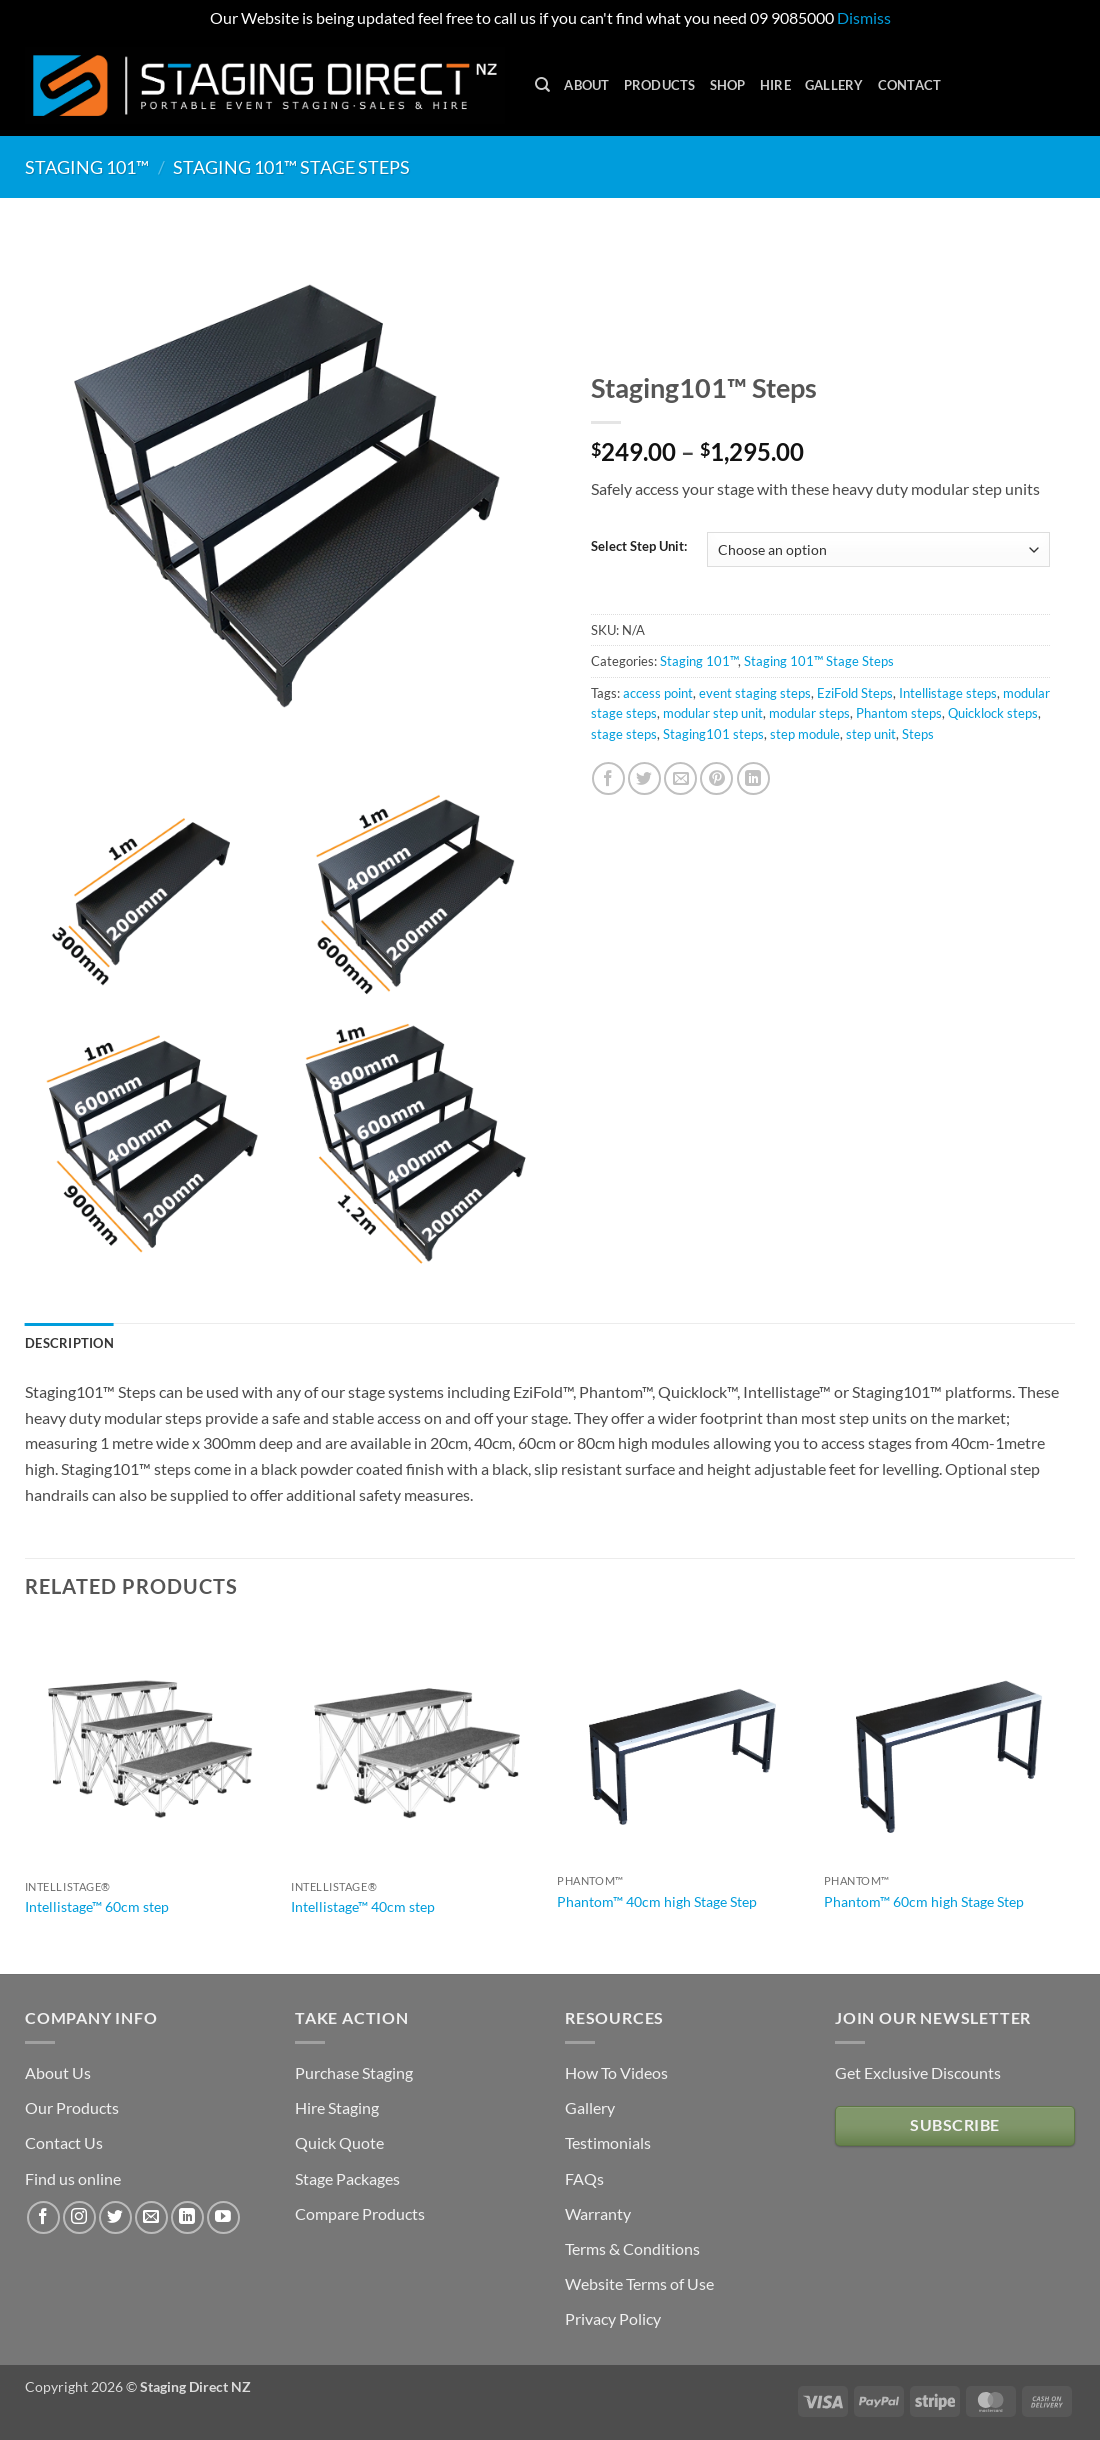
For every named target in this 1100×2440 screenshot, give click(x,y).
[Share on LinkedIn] (753, 778)
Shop (728, 85)
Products (660, 85)
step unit (871, 734)
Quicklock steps (993, 713)
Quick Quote (339, 2142)
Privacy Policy (613, 2318)
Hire (775, 85)
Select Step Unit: (639, 547)
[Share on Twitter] (644, 778)
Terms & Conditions (632, 2248)
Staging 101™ (87, 167)
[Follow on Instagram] (79, 2217)
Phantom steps (899, 713)
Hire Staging (337, 2107)
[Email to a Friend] (680, 778)
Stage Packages (347, 2178)
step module (805, 734)
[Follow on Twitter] (115, 2217)
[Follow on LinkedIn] (187, 2217)
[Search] (542, 85)
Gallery (834, 85)
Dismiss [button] (864, 17)
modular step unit (713, 713)
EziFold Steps (855, 693)
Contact (910, 85)
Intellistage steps (948, 693)
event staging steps (755, 693)
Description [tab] (69, 1343)
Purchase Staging (354, 2072)
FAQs (584, 2178)
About (586, 85)
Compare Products (360, 2213)
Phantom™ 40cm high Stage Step (657, 1901)
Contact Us (64, 2142)
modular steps (809, 713)
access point (658, 693)
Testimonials (608, 2142)
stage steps (624, 734)
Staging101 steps (713, 734)
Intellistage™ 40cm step (363, 1906)
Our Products (72, 2107)
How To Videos (616, 2072)
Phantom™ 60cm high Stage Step (924, 1901)
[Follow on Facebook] (43, 2217)
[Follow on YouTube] (223, 2217)
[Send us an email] (151, 2217)
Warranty (598, 2213)
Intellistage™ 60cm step (97, 1906)
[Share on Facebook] (608, 778)
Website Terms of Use (639, 2283)
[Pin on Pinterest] (716, 778)
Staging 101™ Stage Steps (291, 167)
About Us (58, 2072)
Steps (918, 734)
